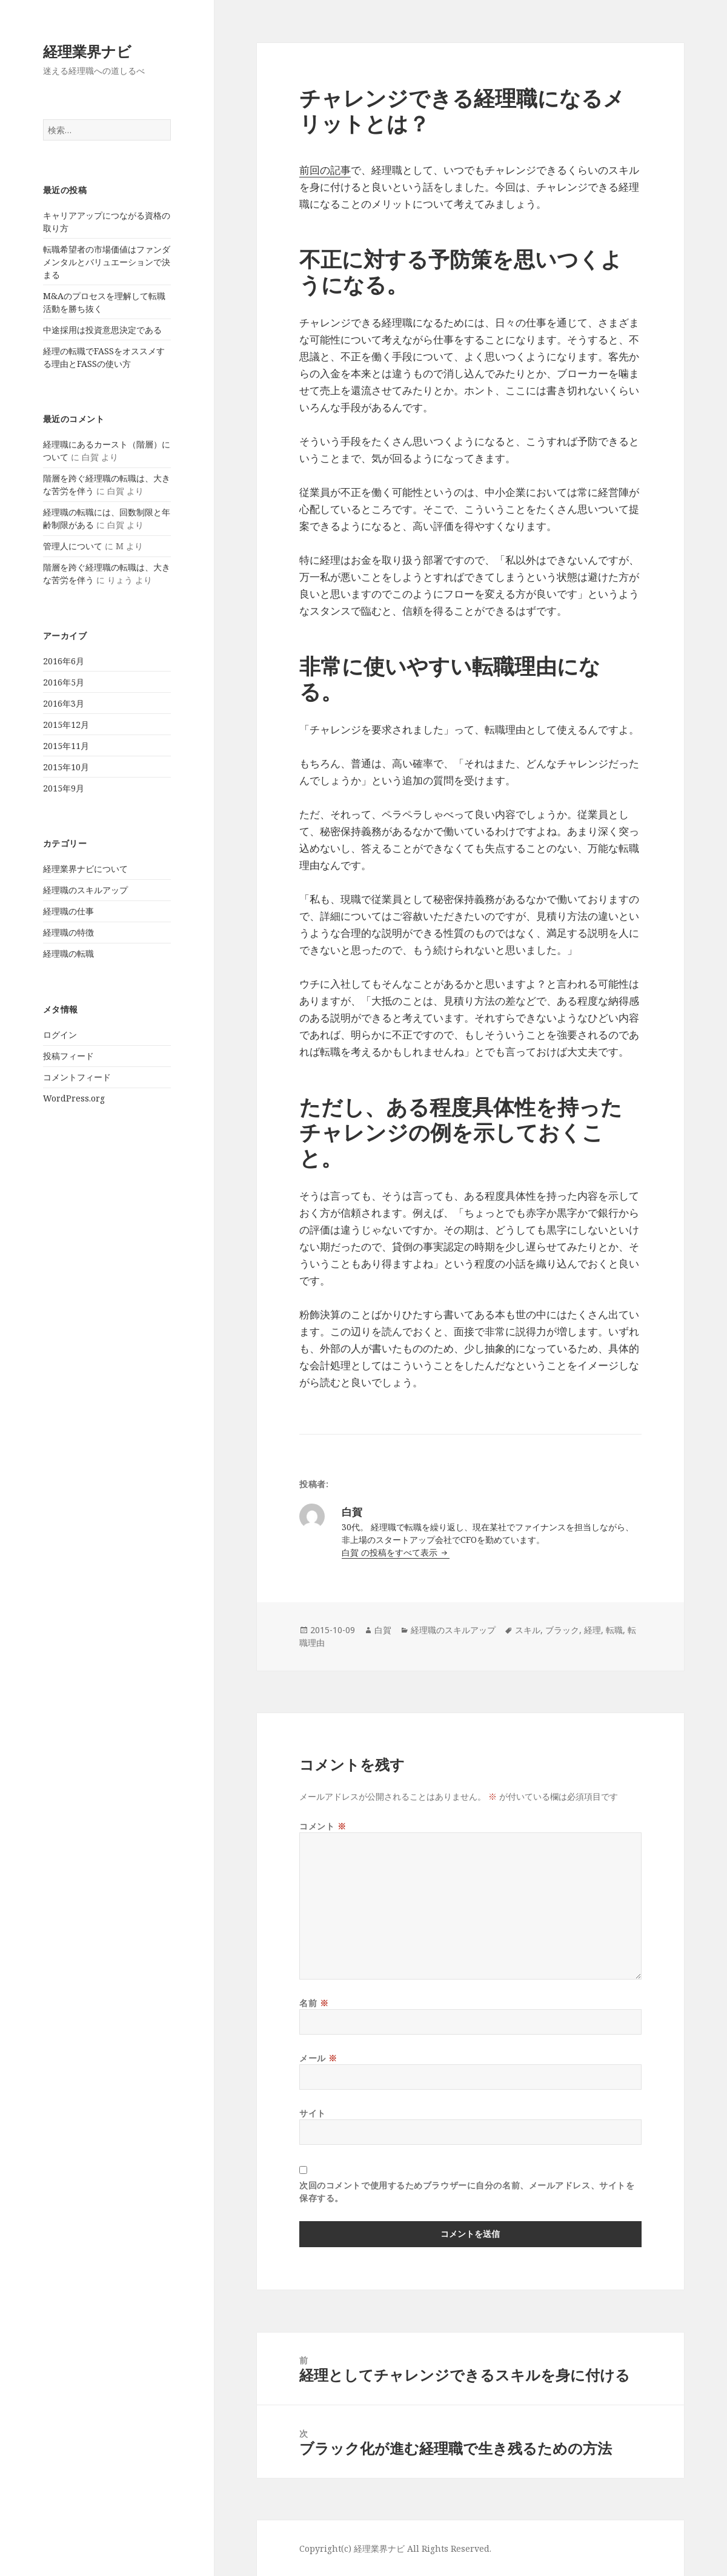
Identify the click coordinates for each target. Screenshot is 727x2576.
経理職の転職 (68, 953)
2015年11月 (66, 745)
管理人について (72, 546)
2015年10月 (66, 767)
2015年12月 (66, 724)
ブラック (562, 1630)
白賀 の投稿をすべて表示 (391, 1552)
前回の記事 (325, 170)
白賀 (382, 1630)
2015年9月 (63, 788)
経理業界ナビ (87, 51)
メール (318, 2058)
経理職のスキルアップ (85, 890)
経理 (592, 1630)
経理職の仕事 (68, 911)
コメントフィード (77, 1077)
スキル (527, 1630)
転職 (614, 1630)
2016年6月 (63, 661)
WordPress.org (74, 1098)
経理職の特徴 (68, 932)
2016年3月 (63, 703)
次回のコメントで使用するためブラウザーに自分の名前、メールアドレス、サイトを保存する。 (466, 2191)
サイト (312, 2113)
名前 (313, 2003)
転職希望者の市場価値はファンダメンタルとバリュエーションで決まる (106, 261)
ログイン (60, 1034)
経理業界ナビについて (85, 868)
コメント (322, 1826)
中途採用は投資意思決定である (102, 329)
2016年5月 (63, 682)
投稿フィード (68, 1056)
